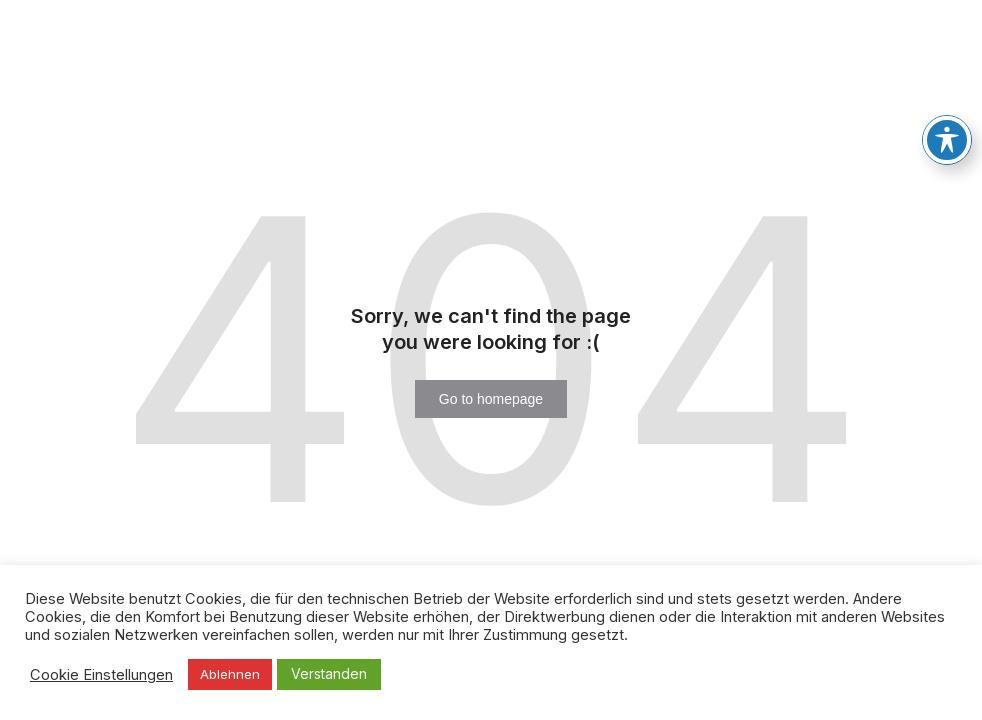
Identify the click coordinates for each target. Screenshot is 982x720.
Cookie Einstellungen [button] (101, 675)
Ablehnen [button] (230, 674)
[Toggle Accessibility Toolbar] (947, 128)
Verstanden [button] (329, 673)
